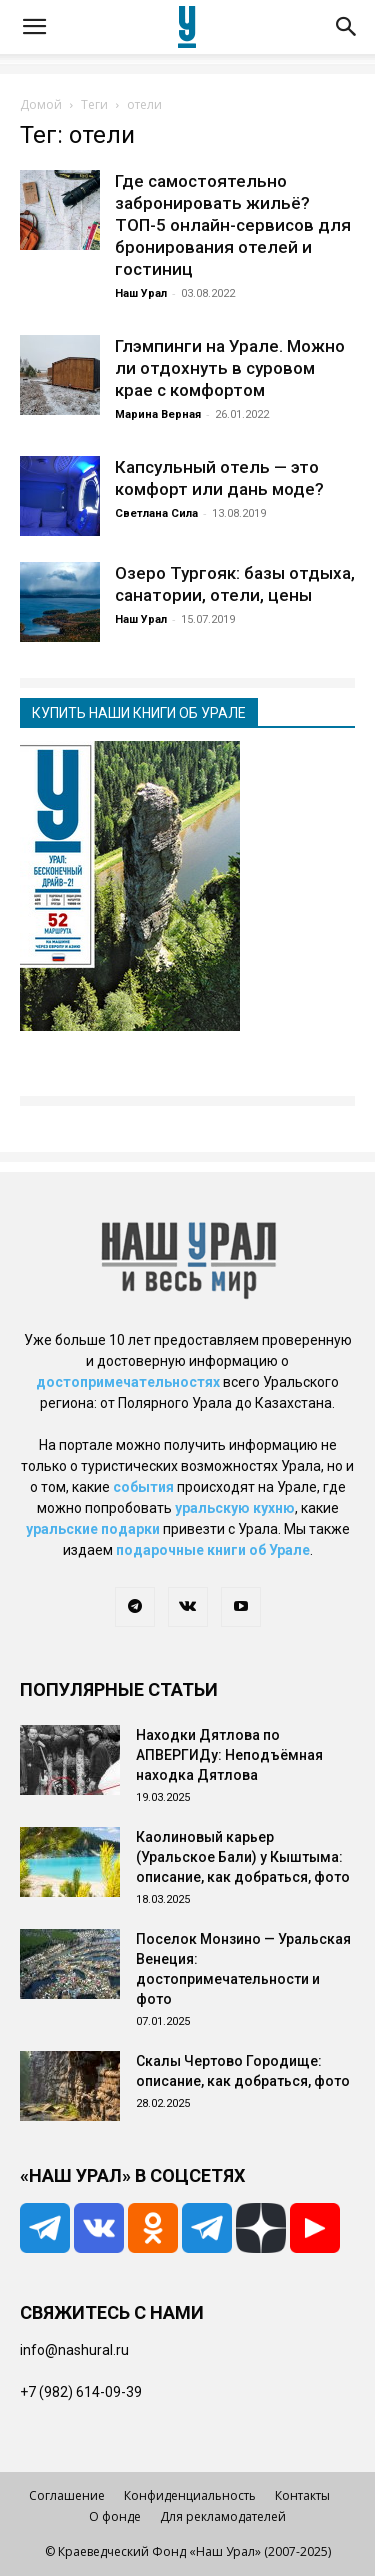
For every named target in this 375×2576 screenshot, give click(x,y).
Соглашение (67, 2495)
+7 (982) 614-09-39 (81, 2392)
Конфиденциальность (190, 2495)
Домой (41, 104)
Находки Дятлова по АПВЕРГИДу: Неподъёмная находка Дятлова (229, 1755)
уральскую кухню (235, 1508)
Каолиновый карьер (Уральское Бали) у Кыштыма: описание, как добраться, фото (243, 1857)
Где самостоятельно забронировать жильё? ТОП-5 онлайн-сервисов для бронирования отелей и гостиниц (233, 225)
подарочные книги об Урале (213, 1550)
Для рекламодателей (223, 2516)
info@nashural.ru (74, 2350)
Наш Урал (141, 293)
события (143, 1487)
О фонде (115, 2516)
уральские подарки (93, 1529)
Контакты (302, 2495)
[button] (34, 27)
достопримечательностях (128, 1382)
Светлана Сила (156, 513)
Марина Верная (158, 414)
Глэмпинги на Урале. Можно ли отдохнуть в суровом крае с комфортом (230, 368)
